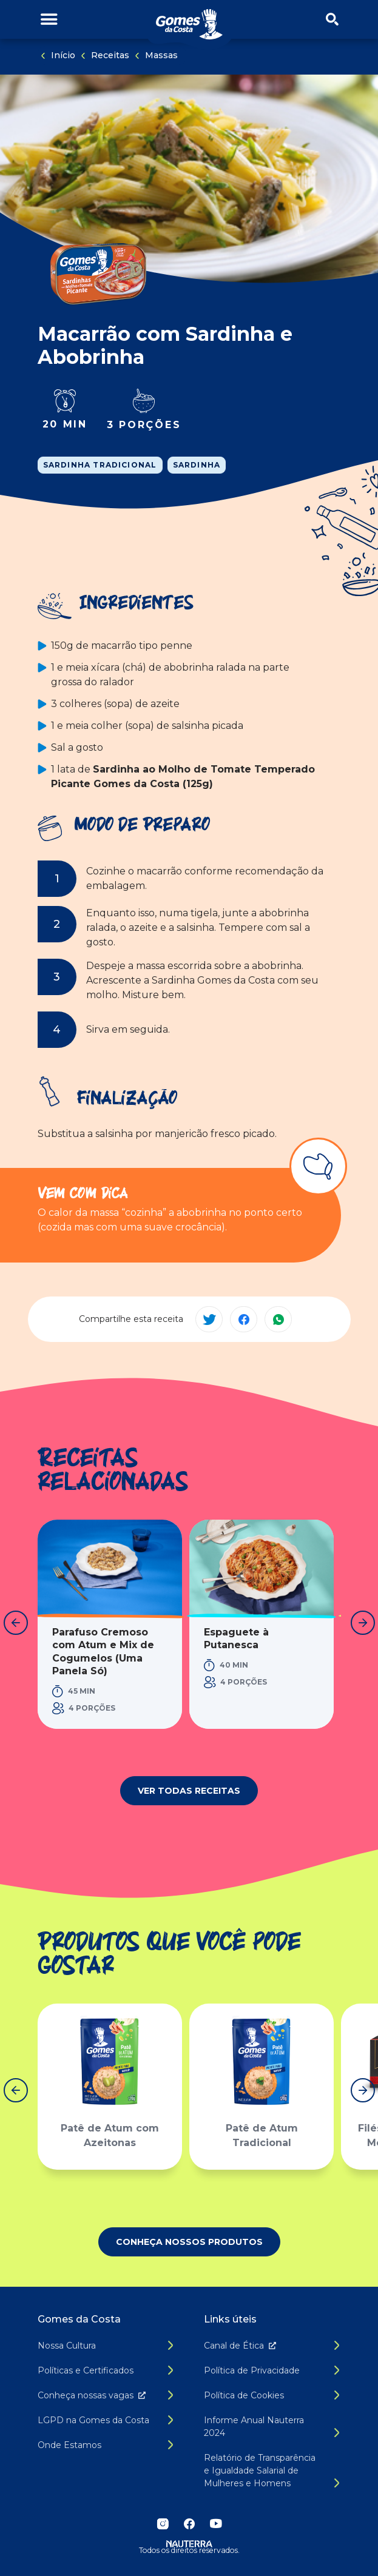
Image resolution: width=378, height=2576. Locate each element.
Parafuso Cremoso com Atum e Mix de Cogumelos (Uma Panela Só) (103, 1651)
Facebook (189, 2524)
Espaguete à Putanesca (236, 1638)
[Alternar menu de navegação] (48, 19)
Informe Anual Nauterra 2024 (254, 2426)
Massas (161, 55)
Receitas (110, 55)
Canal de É (242, 2345)
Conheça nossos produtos (189, 2241)
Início (63, 55)
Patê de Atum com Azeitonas (110, 2136)
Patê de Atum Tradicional (261, 2136)
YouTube (216, 2524)
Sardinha (197, 464)
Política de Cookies (244, 2395)
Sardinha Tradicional (100, 464)
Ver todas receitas (189, 1790)
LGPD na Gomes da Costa (93, 2420)
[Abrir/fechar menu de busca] (331, 19)
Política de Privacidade (252, 2370)
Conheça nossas (94, 2395)
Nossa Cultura (67, 2345)
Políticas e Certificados (85, 2370)
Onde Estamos (69, 2445)
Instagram (162, 2524)
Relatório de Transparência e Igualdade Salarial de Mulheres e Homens (260, 2470)
